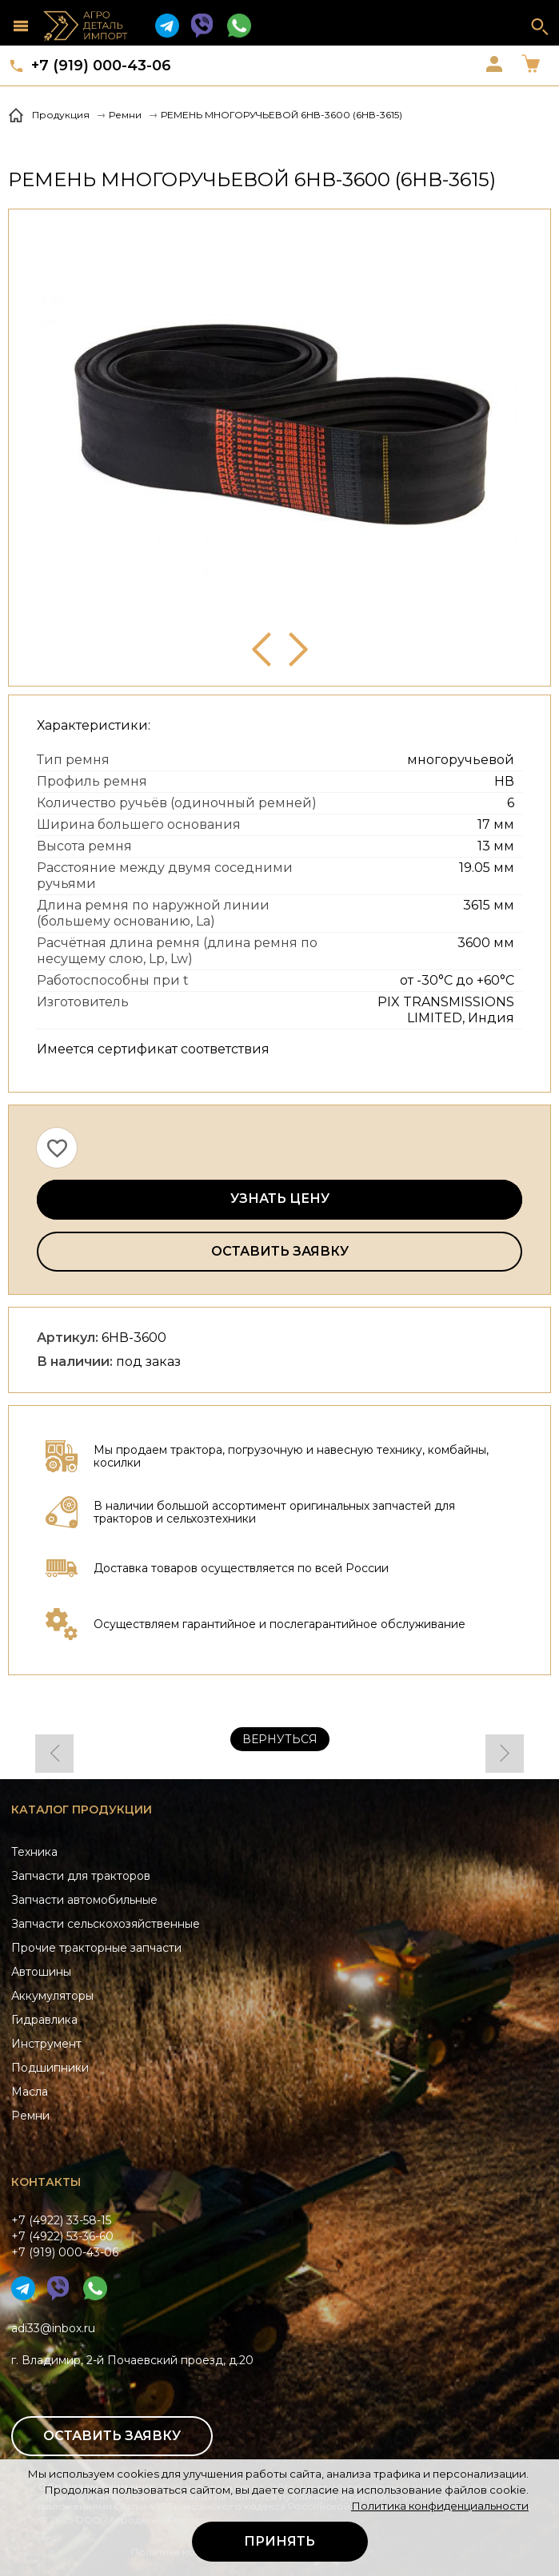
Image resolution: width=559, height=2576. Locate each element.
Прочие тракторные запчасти (96, 1948)
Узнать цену (279, 1198)
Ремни (30, 2115)
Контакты (46, 2182)
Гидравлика (44, 2020)
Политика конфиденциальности (440, 2505)
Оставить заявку (280, 1251)
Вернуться (279, 1739)
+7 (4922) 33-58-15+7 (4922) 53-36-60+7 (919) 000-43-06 (64, 2236)
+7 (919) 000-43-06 (101, 65)
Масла (29, 2091)
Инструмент (46, 2044)
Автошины (41, 1972)
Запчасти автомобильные (84, 1900)
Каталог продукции (81, 1809)
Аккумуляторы (52, 1996)
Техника (34, 1852)
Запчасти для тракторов (80, 1876)
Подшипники (50, 2067)
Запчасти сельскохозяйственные (105, 1924)
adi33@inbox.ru (53, 2328)
